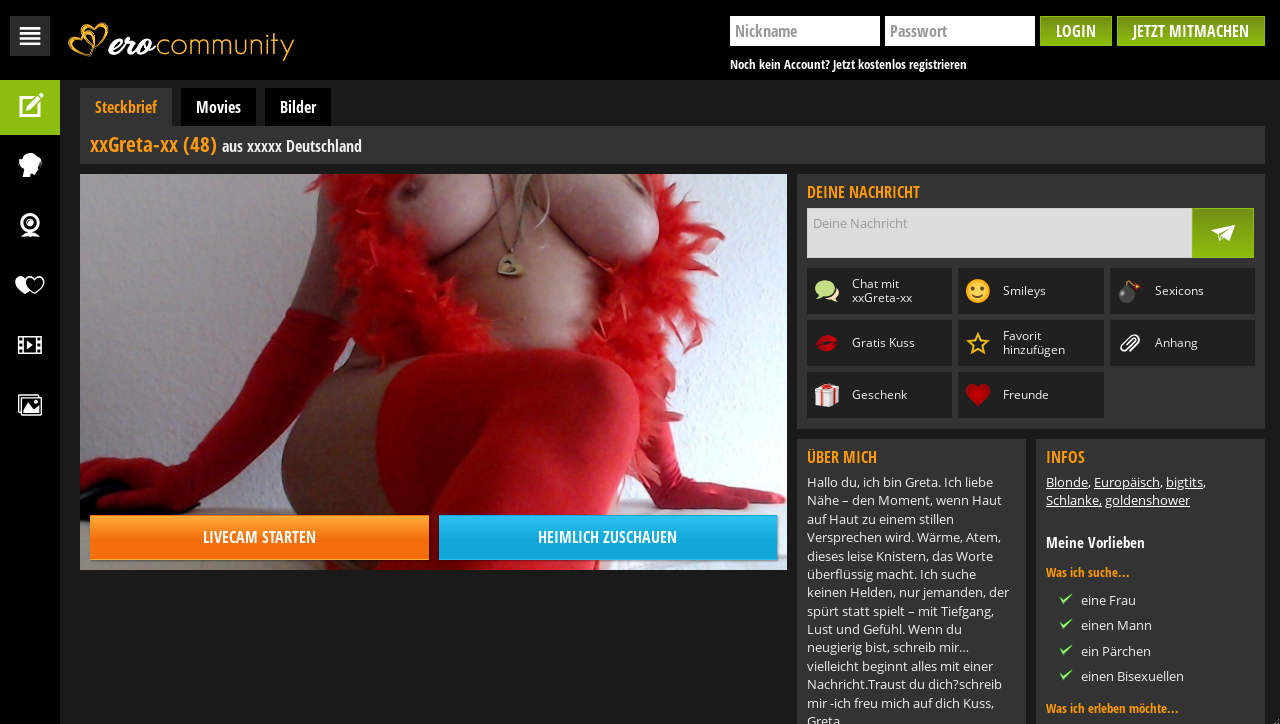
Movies (218, 107)
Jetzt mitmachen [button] (1191, 31)
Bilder (298, 107)
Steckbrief (126, 107)
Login (1076, 31)
